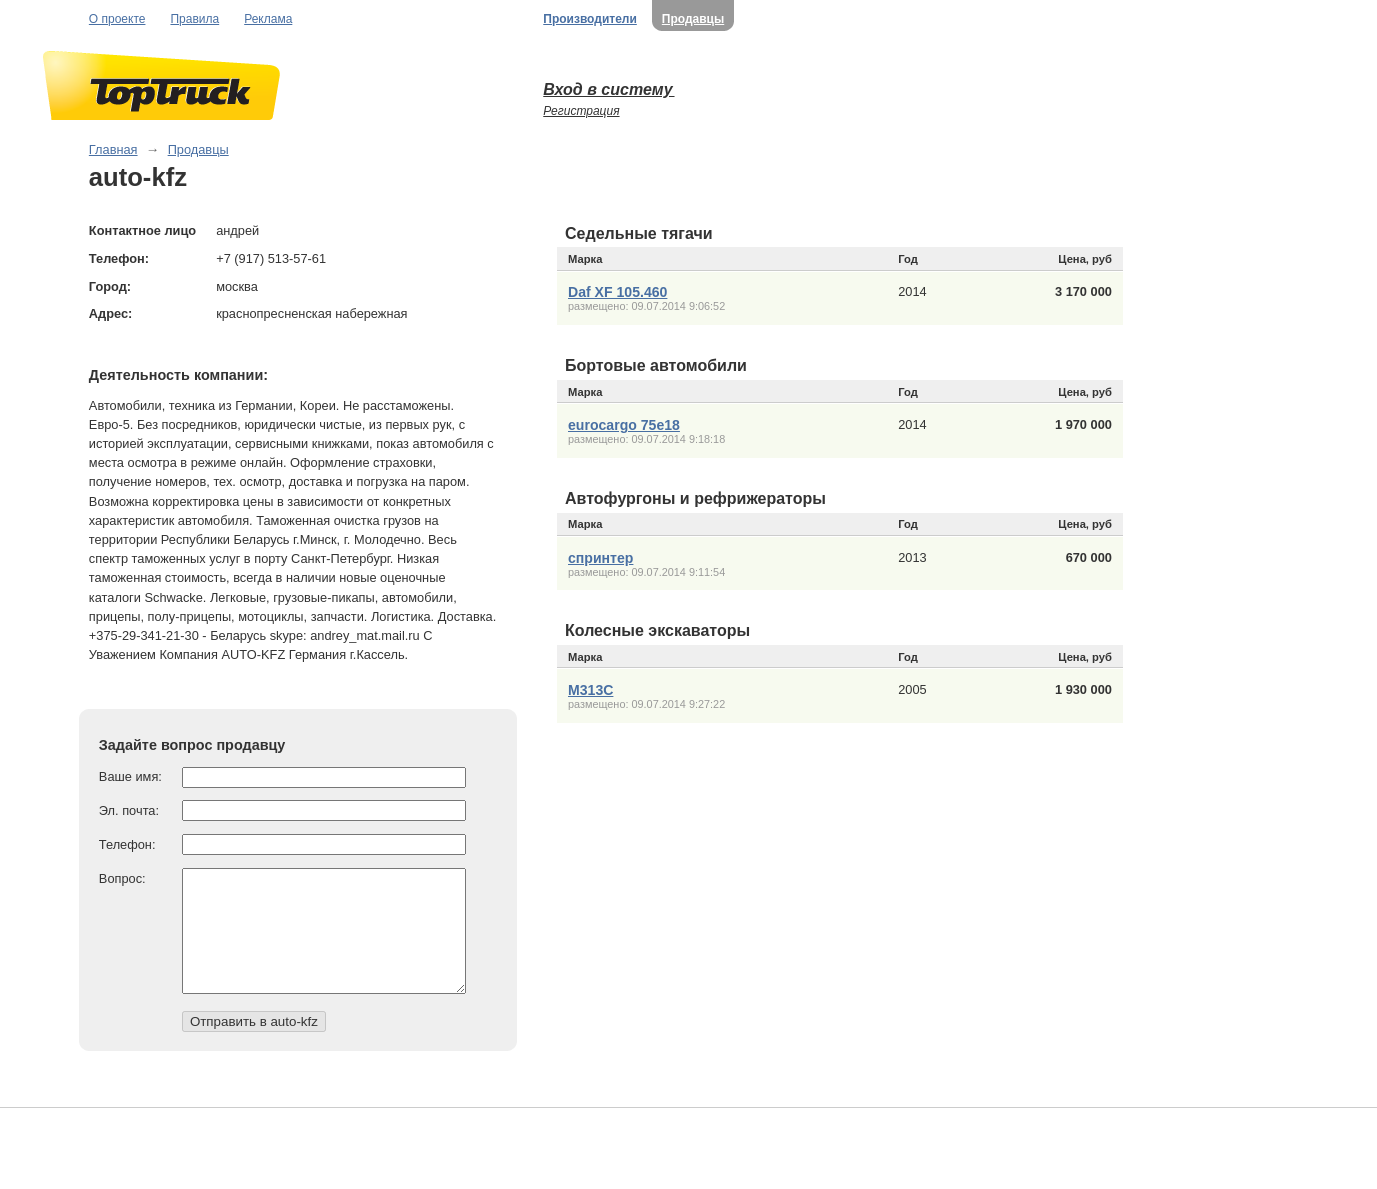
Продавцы (693, 19)
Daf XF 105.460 (617, 292)
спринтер (600, 558)
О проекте (117, 19)
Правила (194, 19)
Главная (113, 149)
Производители (590, 19)
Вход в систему (608, 89)
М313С (590, 690)
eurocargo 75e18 (624, 425)
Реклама (268, 19)
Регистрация (581, 111)
